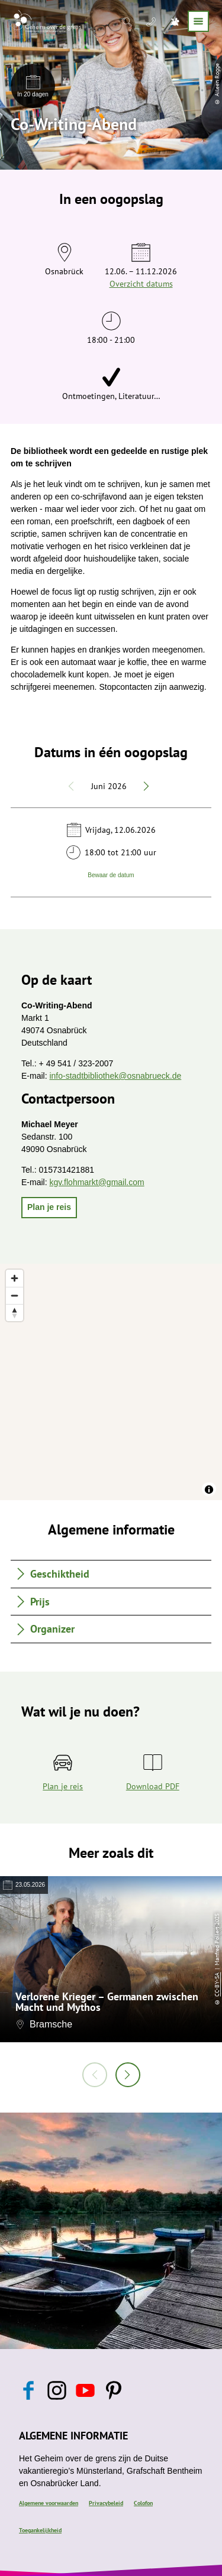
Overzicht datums (141, 283)
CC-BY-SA (217, 1984)
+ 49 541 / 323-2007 (76, 1063)
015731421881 (66, 1170)
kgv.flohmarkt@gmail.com (96, 1182)
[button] (49, 1207)
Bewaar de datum (111, 875)
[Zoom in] (14, 1278)
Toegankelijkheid (40, 2530)
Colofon (143, 2503)
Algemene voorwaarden (48, 2503)
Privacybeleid (106, 2503)
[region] (111, 1382)
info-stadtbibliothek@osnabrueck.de (115, 1076)
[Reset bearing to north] (14, 1312)
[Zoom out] (14, 1295)
